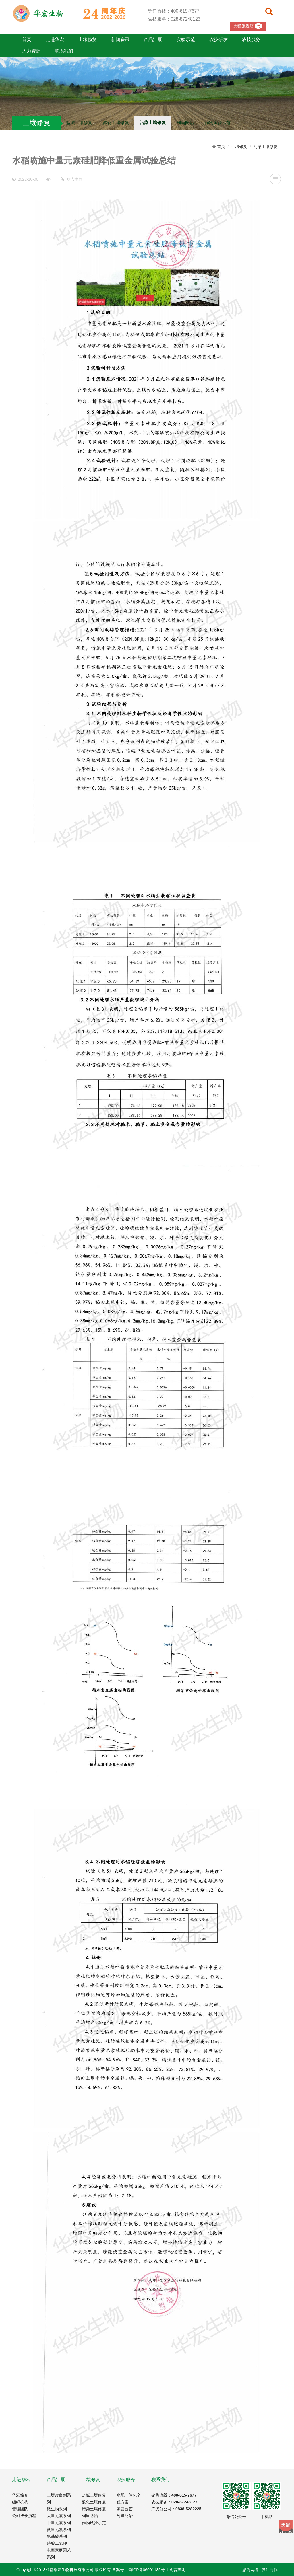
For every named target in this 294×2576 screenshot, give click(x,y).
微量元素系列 (59, 2529)
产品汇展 (153, 39)
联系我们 (64, 50)
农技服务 (251, 39)
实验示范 (186, 39)
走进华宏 (55, 39)
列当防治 (185, 122)
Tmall (286, 2526)
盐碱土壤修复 (79, 122)
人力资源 (31, 50)
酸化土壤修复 (116, 122)
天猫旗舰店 (247, 26)
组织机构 (20, 2502)
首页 (26, 39)
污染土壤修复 (153, 122)
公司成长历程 (24, 2515)
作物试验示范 (218, 122)
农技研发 (218, 39)
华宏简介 (20, 2495)
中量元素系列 (59, 2522)
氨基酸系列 (57, 2536)
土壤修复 (87, 39)
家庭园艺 (125, 2509)
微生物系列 (57, 2509)
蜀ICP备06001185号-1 (148, 2569)
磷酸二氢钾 (57, 2543)
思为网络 (250, 2569)
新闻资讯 (120, 39)
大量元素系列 (59, 2515)
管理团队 (20, 2509)
